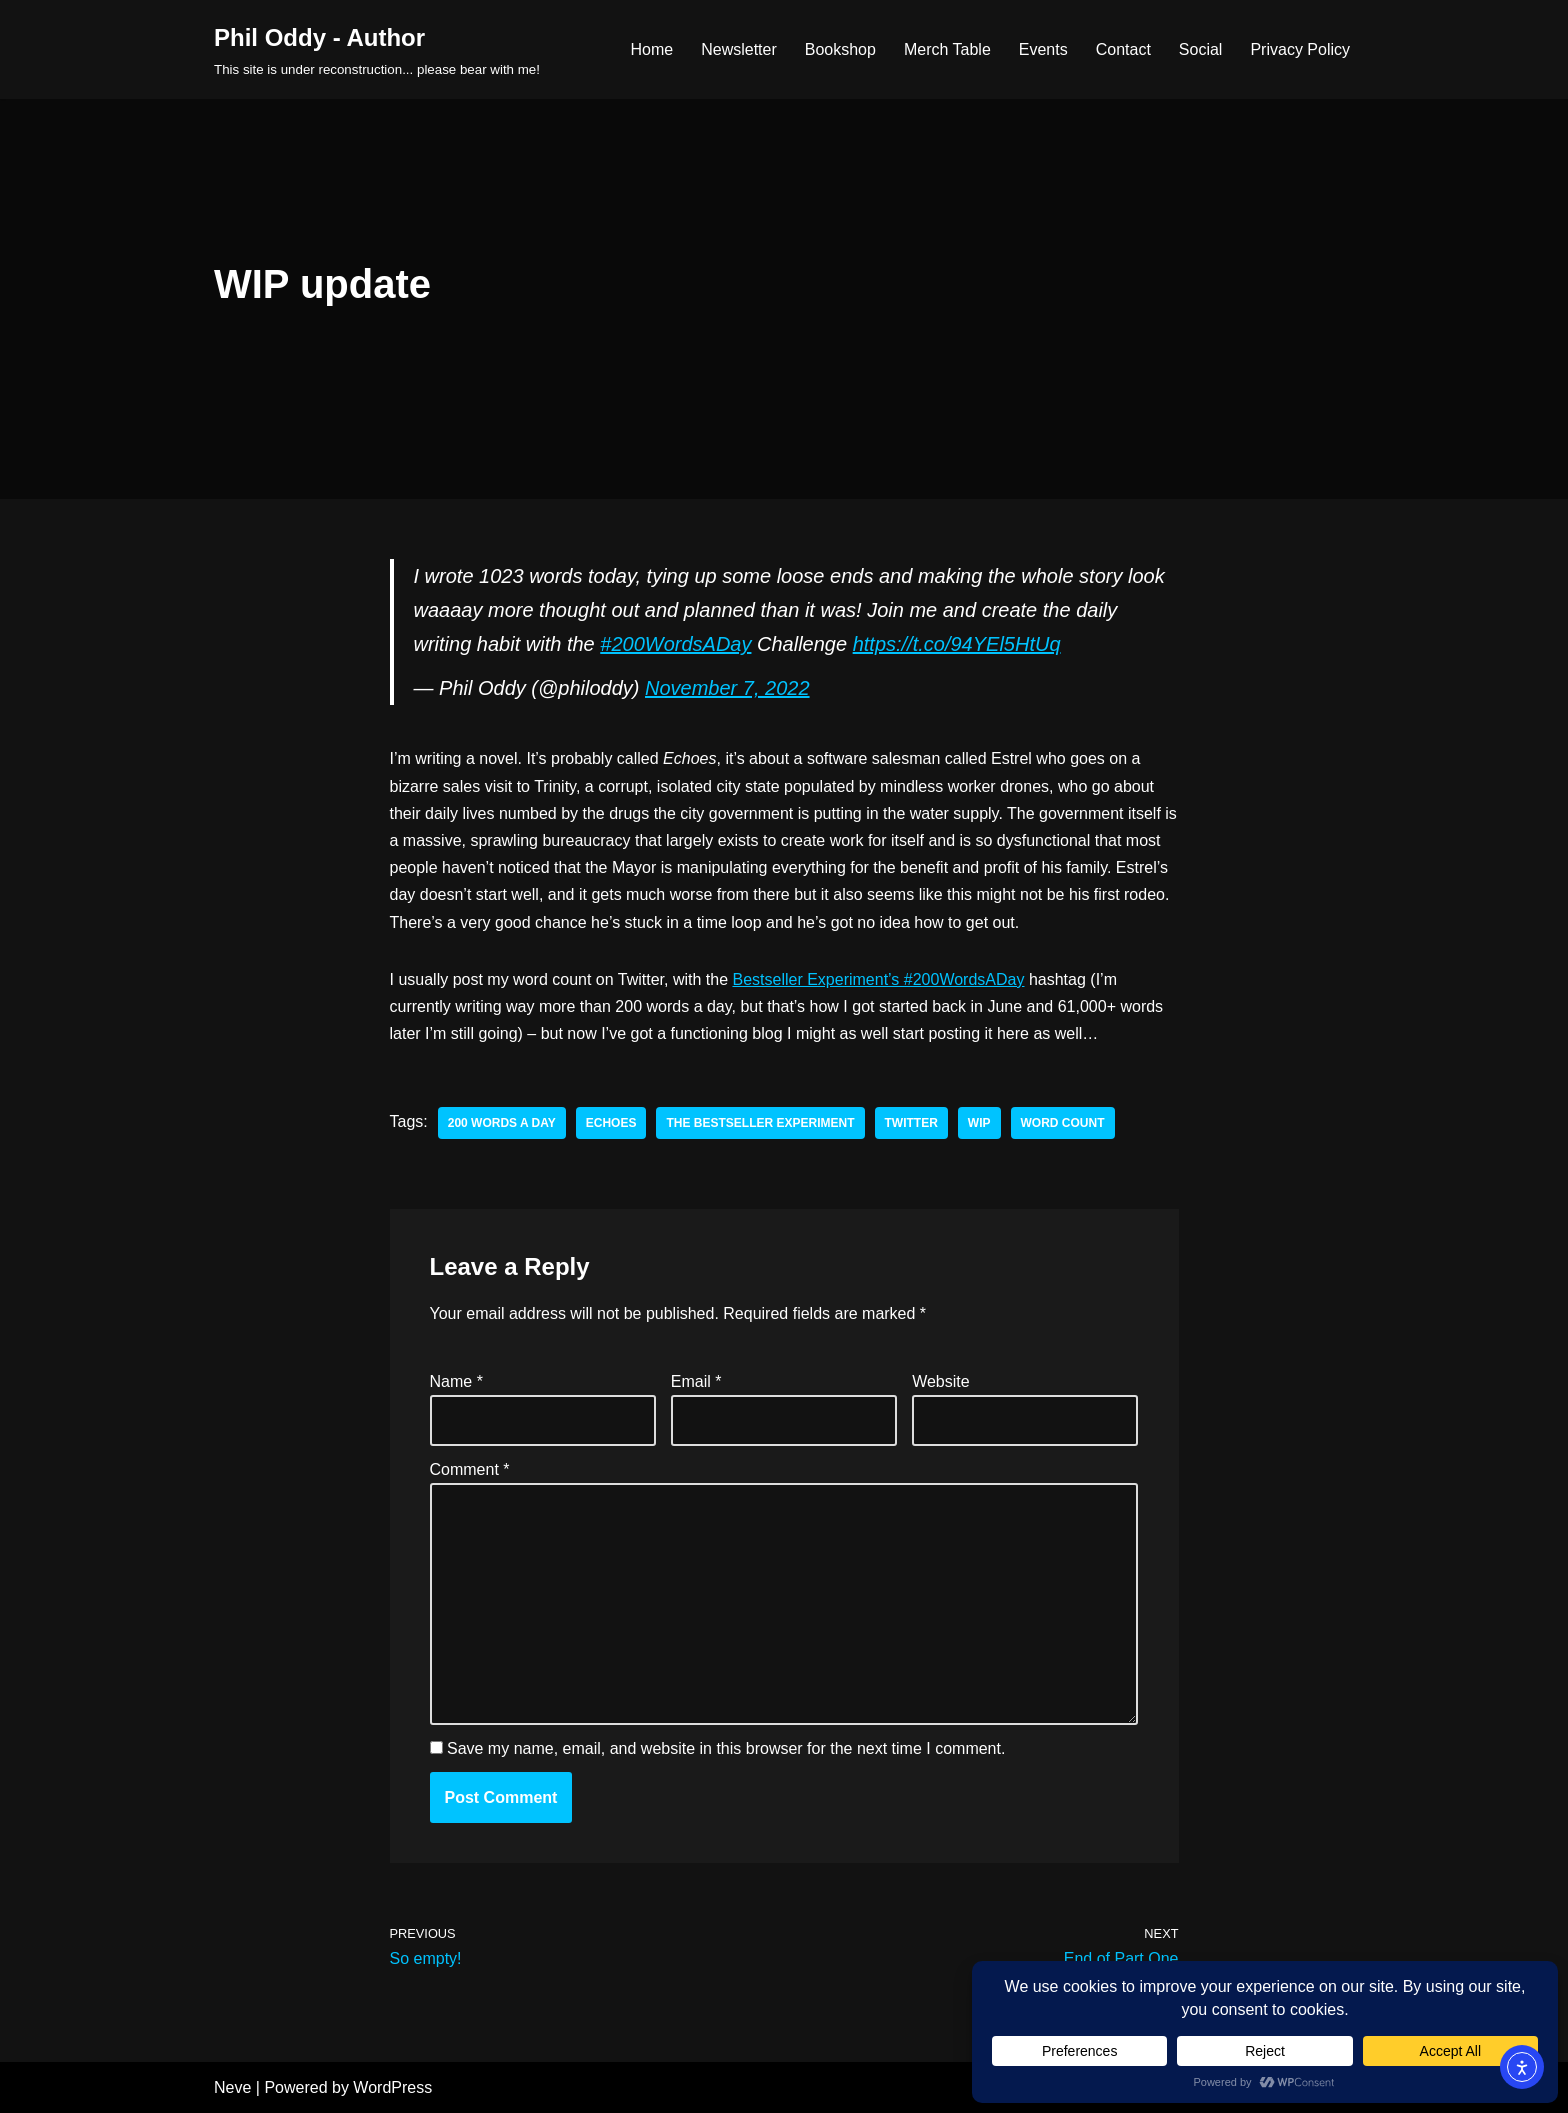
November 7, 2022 (727, 688)
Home (651, 49)
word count (1063, 1123)
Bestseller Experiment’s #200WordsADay (878, 979)
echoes (611, 1123)
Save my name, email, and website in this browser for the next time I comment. (726, 1748)
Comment (470, 1469)
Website (941, 1381)
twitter (911, 1123)
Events (1043, 49)
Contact (1123, 49)
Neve (232, 2087)
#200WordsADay (675, 644)
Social (1201, 49)
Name (456, 1381)
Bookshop (840, 49)
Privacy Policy (1300, 49)
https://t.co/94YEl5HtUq (957, 644)
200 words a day (502, 1123)
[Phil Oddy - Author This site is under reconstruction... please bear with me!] (377, 49)
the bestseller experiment (760, 1123)
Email (696, 1381)
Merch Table (947, 49)
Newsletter (739, 49)
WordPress (392, 2087)
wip (979, 1123)
